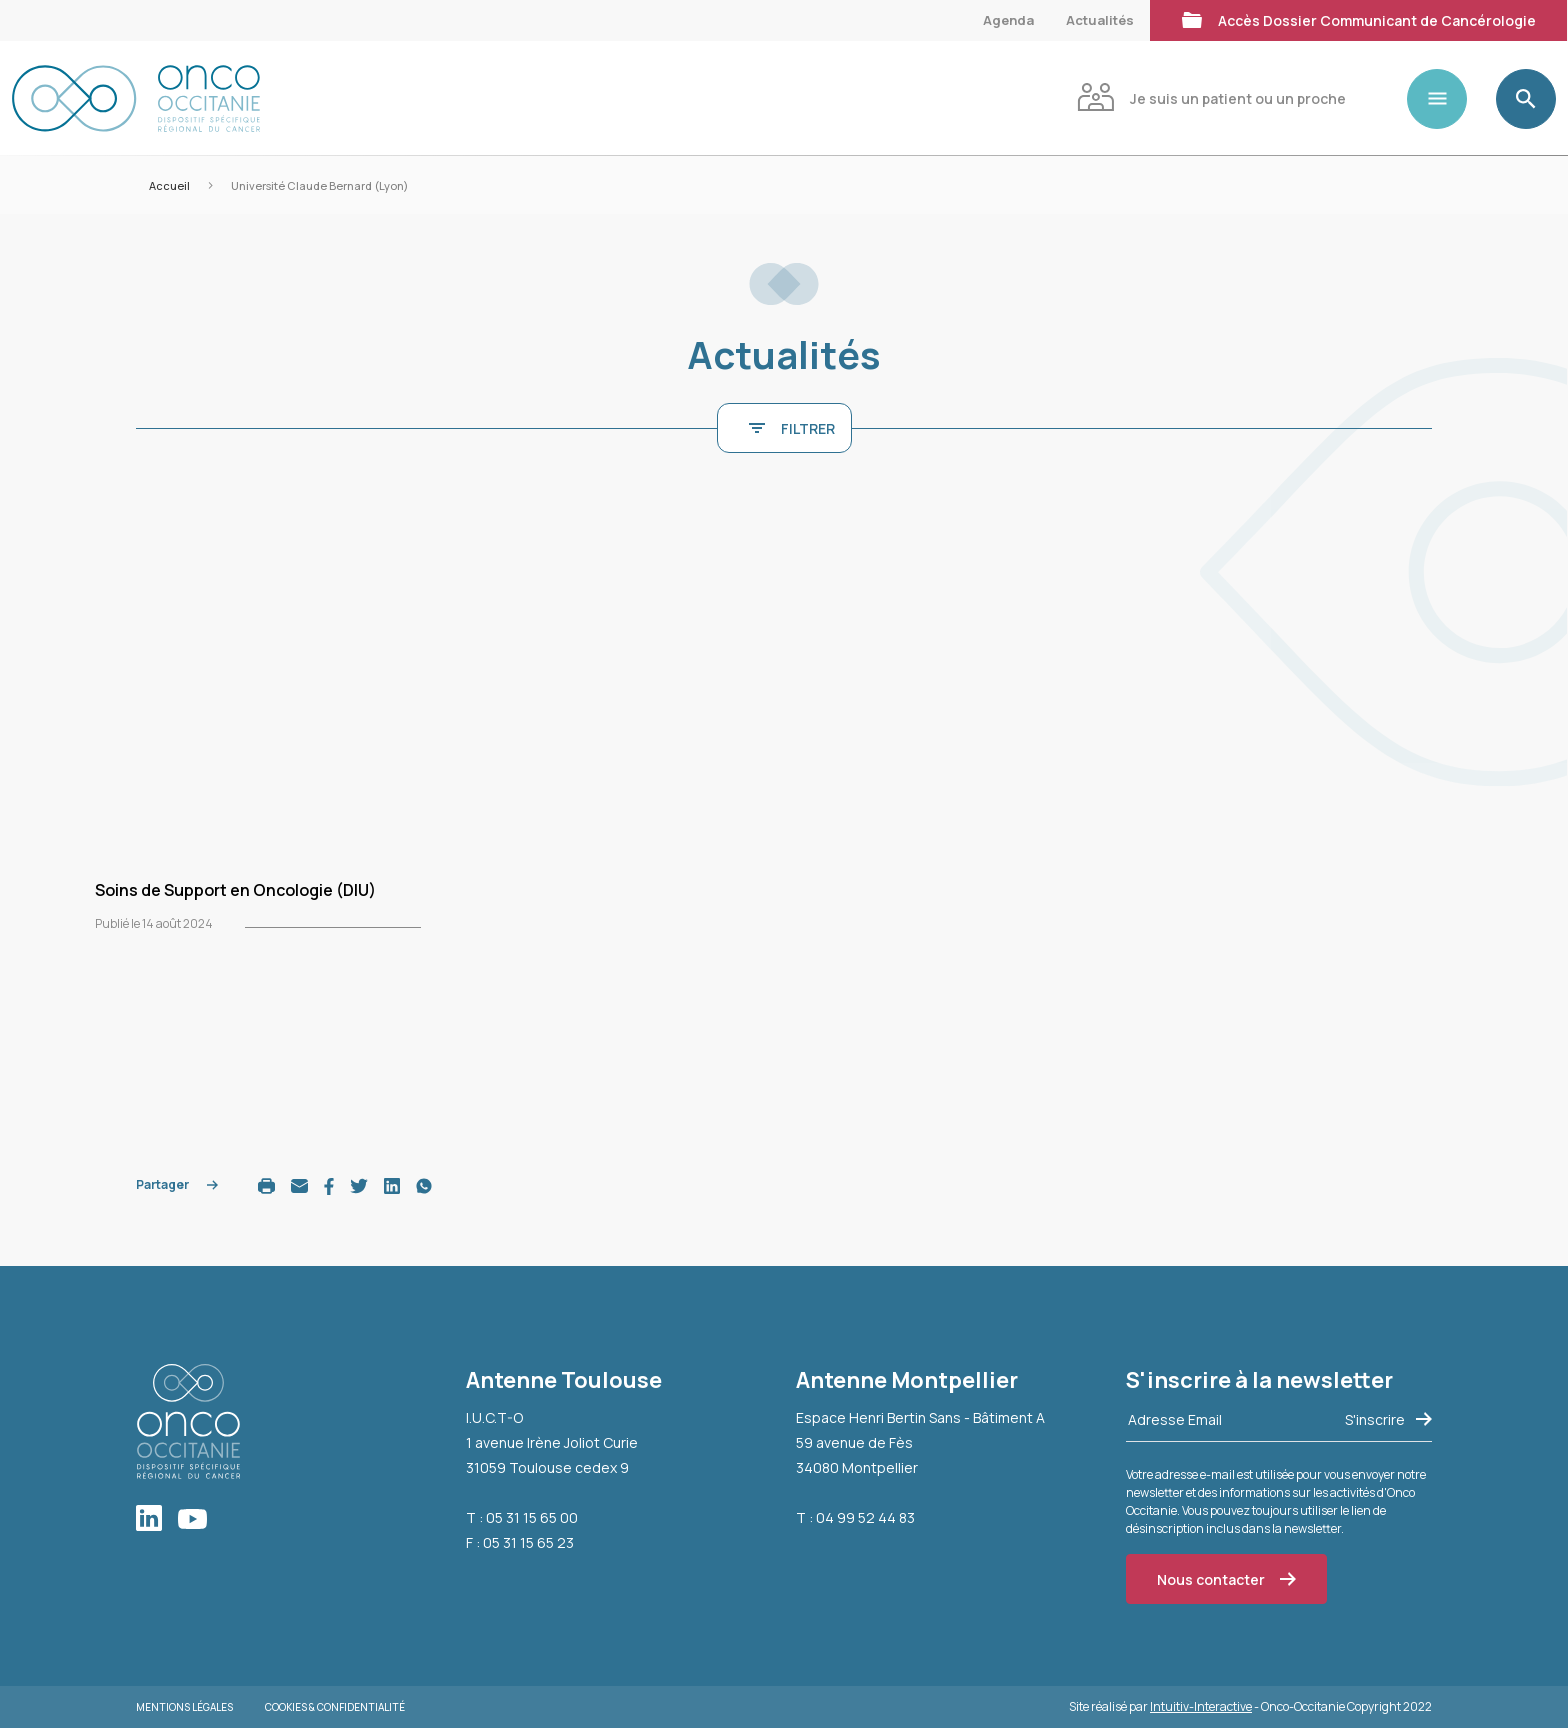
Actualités (1100, 20)
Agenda (1008, 20)
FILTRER (792, 428)
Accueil (169, 185)
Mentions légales (184, 1707)
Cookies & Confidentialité (335, 1707)
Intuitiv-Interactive (1201, 1706)
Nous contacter (1226, 1579)
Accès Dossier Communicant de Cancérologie (1358, 18)
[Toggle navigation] (1445, 99)
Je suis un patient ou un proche (1211, 96)
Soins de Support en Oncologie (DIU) (235, 890)
